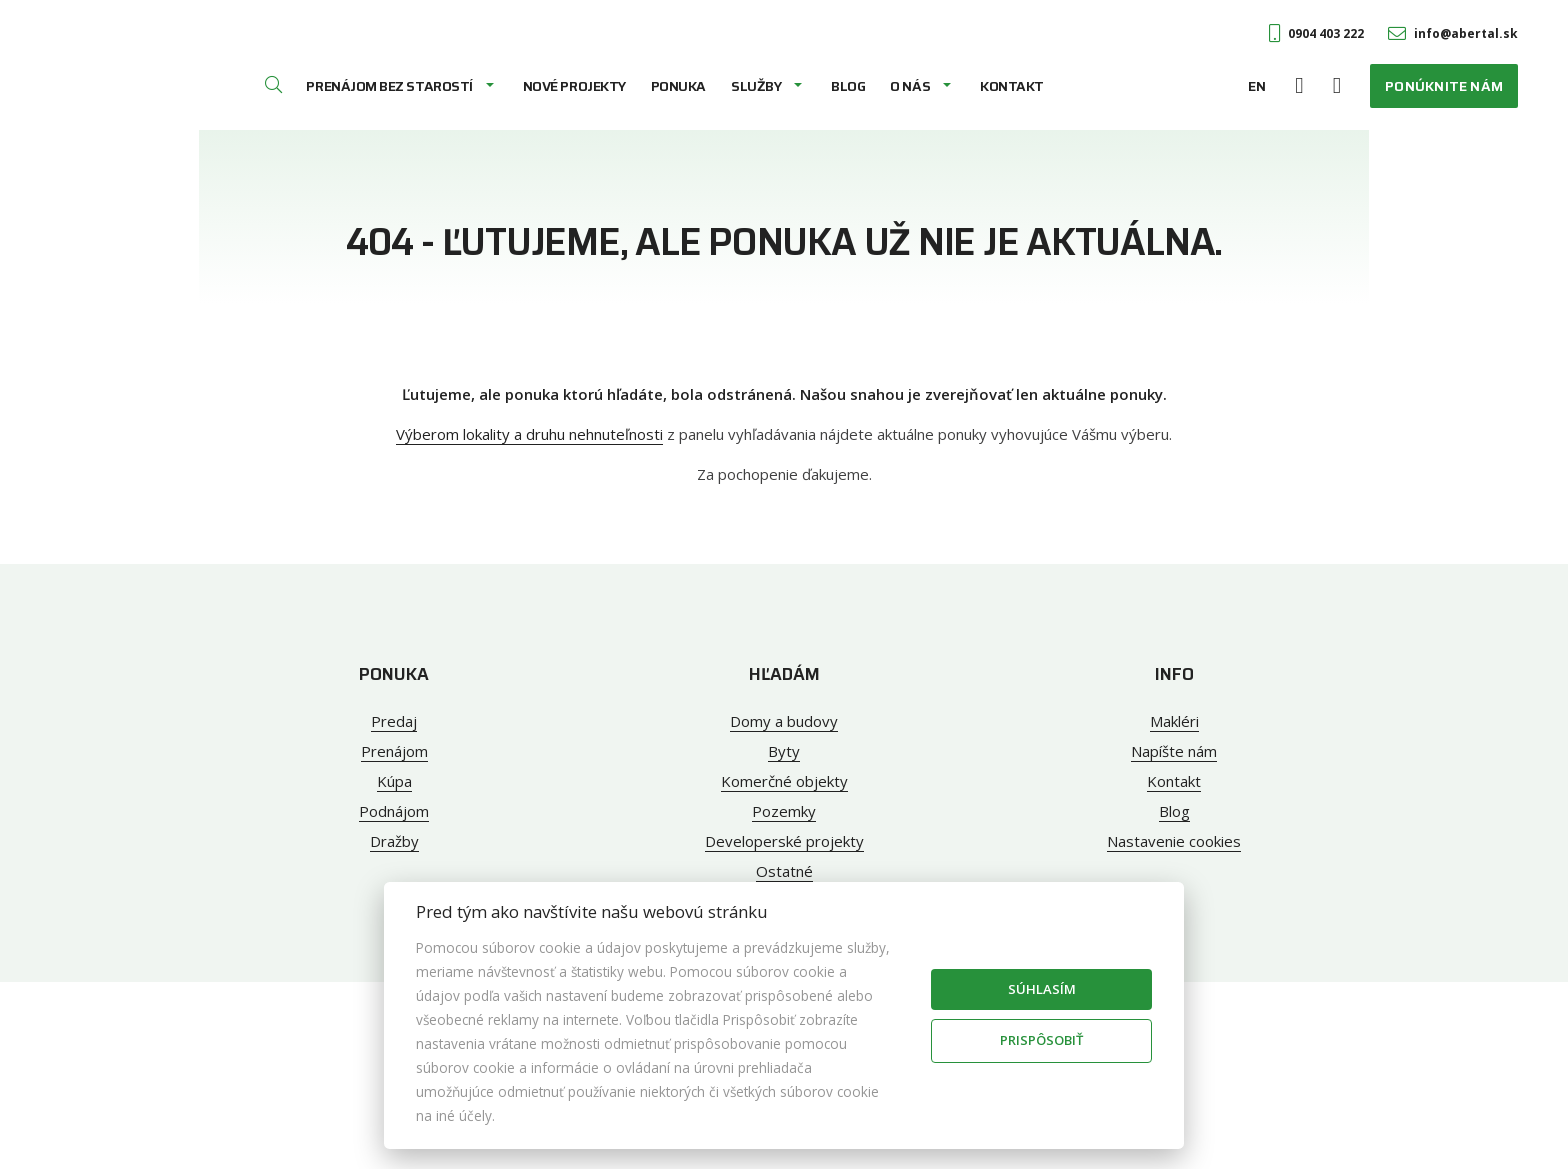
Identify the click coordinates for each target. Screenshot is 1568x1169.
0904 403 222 (1316, 33)
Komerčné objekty (784, 781)
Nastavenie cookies (1174, 841)
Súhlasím (1042, 989)
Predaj (394, 721)
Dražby (394, 841)
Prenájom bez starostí (389, 86)
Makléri (1174, 721)
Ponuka (678, 86)
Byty (784, 751)
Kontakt (1012, 86)
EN (1256, 86)
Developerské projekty (784, 841)
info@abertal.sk (1453, 33)
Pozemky (784, 811)
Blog (848, 86)
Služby (756, 86)
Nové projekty (574, 86)
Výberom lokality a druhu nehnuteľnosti (529, 434)
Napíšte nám (1174, 751)
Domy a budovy (784, 721)
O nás (910, 86)
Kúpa (394, 781)
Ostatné (784, 871)
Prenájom (394, 751)
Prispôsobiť (1041, 1040)
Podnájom (394, 811)
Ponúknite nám (1444, 86)
